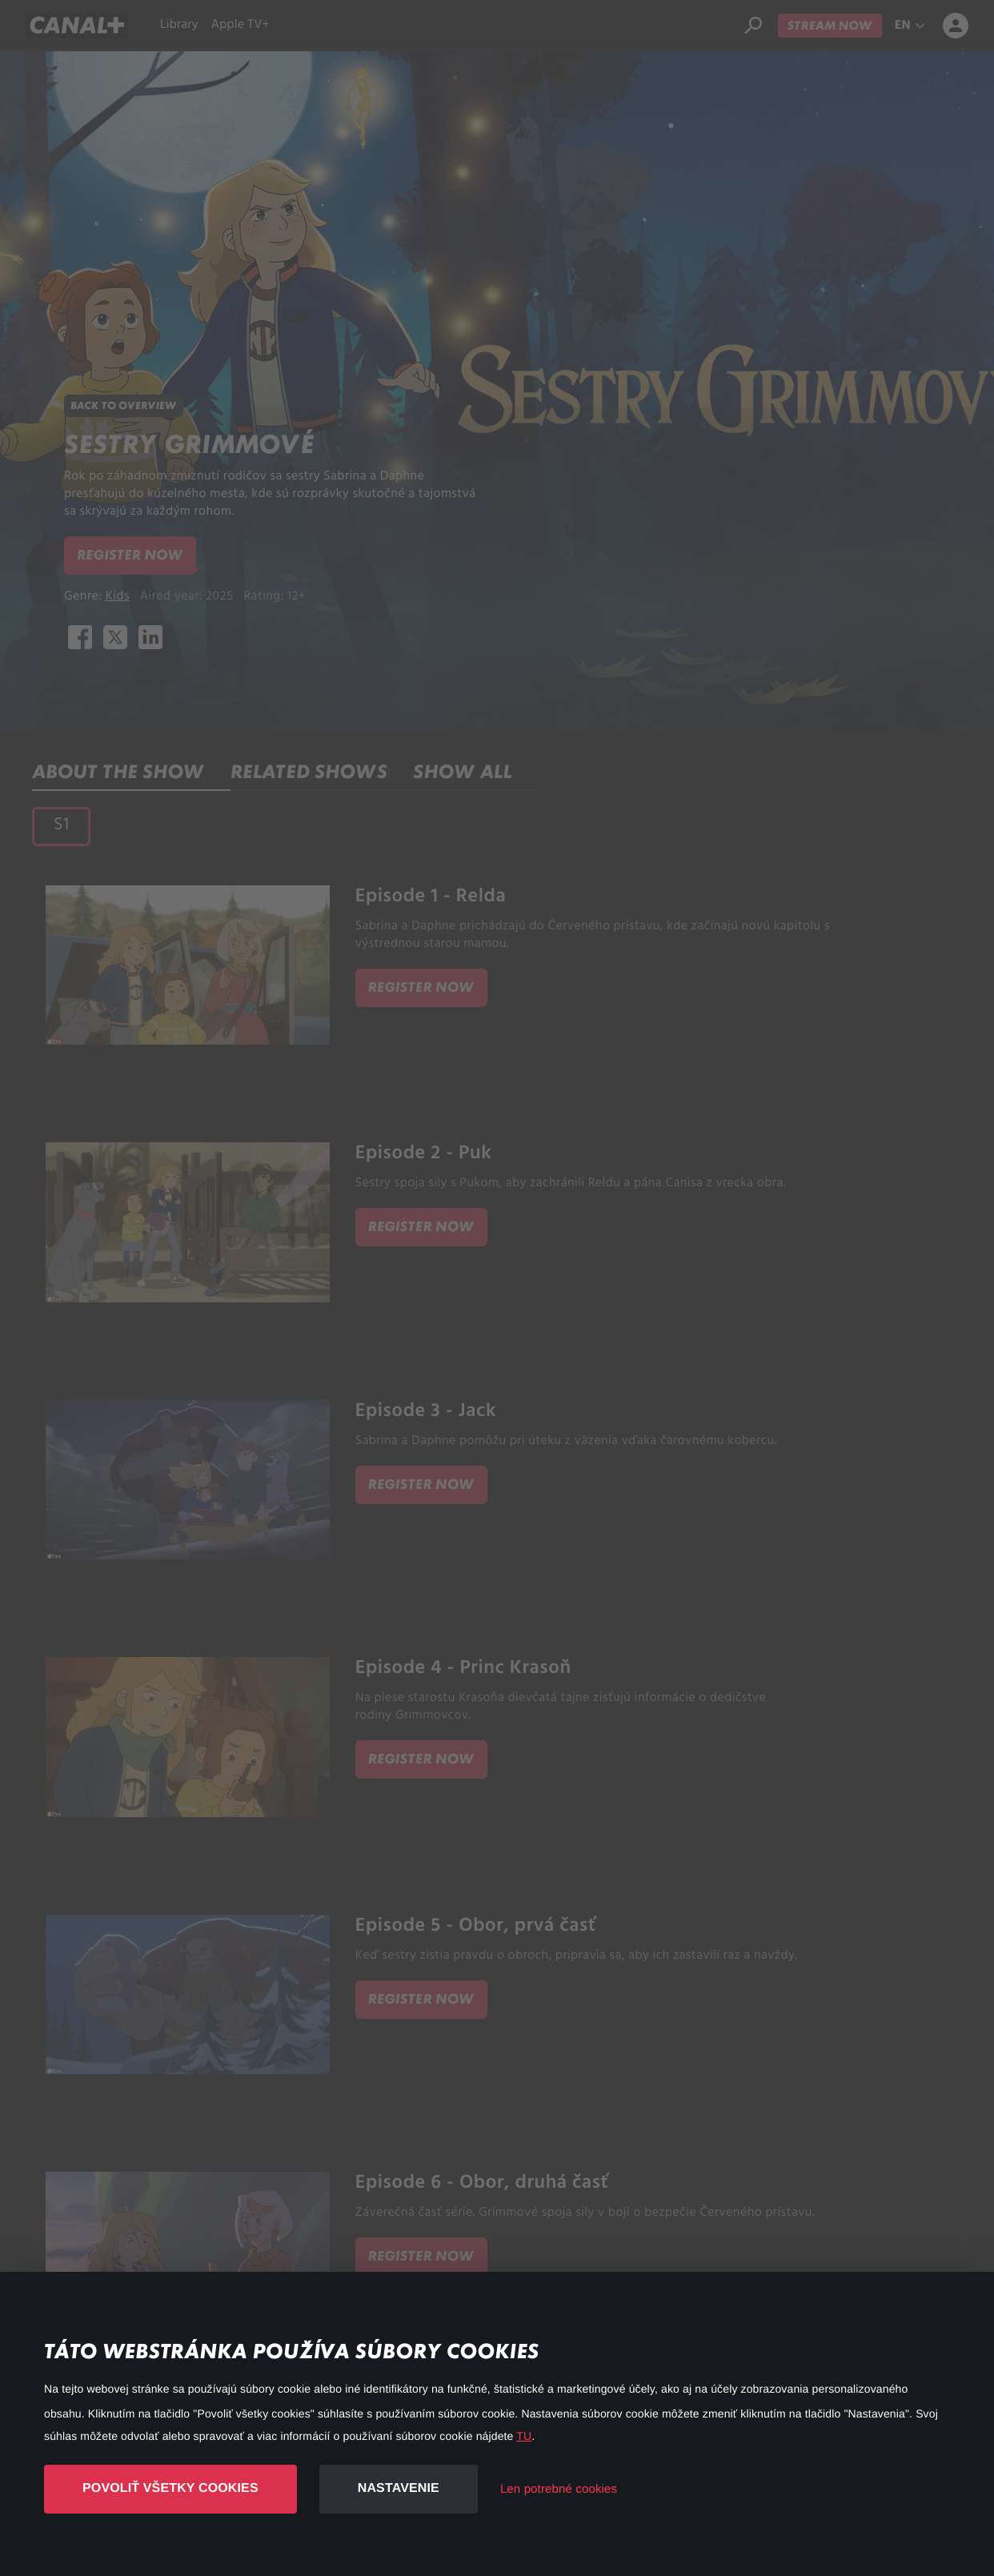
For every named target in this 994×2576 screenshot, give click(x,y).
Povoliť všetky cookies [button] (170, 2488)
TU (523, 2436)
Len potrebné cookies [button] (558, 2489)
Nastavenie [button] (398, 2488)
